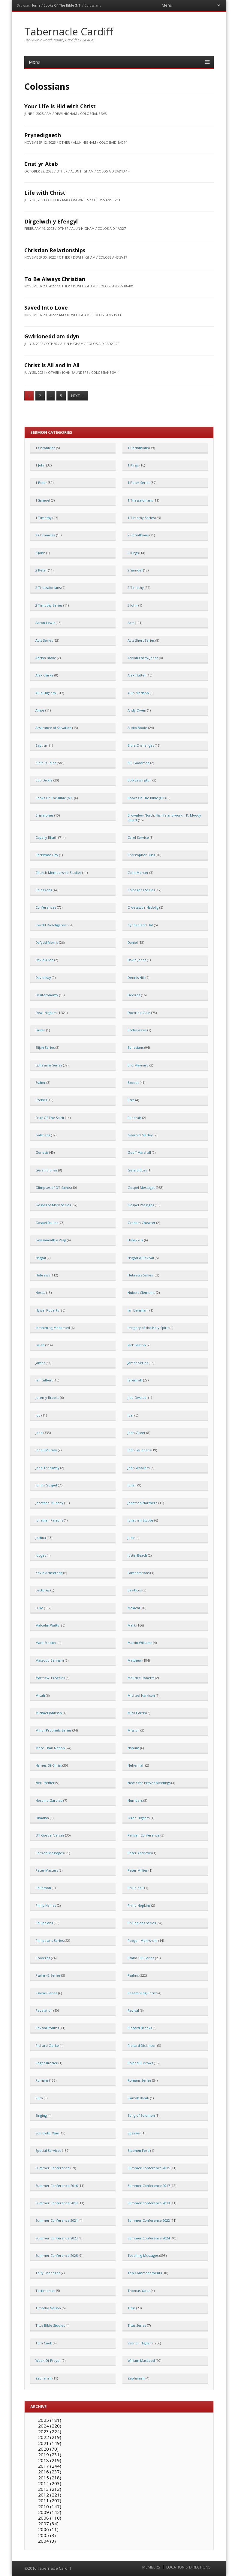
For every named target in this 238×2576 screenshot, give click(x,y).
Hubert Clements (141, 1292)
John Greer (137, 1432)
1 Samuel (42, 500)
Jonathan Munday (49, 1503)
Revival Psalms (47, 2028)
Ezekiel (41, 1100)
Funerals (134, 1117)
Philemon (43, 1887)
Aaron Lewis (45, 622)
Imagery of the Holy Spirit (148, 1327)
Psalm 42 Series (47, 1975)
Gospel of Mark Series (53, 1205)
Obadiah (42, 1818)
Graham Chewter (141, 1222)
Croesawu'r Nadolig (143, 907)
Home (36, 5)
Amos (39, 710)
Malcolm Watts (47, 1625)
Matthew (135, 1660)
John (39, 1432)
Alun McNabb (138, 693)
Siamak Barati (138, 2098)
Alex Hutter (137, 675)
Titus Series (137, 2325)
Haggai (40, 1257)
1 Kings (133, 465)
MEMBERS (151, 2567)
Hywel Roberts (47, 1310)
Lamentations (138, 1572)
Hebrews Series (140, 1275)
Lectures (42, 1590)
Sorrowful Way (47, 2133)
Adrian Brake (45, 657)
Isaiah (39, 1345)
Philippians (44, 1923)
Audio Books (137, 727)
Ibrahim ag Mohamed (52, 1327)
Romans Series (139, 2080)
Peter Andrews (140, 1853)
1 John (40, 465)
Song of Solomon (141, 2115)
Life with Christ (44, 192)
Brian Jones (44, 815)
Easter (40, 1030)
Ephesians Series (48, 1065)
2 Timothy (136, 587)
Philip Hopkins (139, 1905)
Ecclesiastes (137, 1030)
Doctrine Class (139, 1012)
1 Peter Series (139, 482)
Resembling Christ (142, 1993)
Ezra (131, 1100)
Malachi (134, 1608)
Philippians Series (142, 1923)
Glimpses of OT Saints (53, 1187)
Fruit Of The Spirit (49, 1117)
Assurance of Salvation (53, 727)
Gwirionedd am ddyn (51, 336)
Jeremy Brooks (47, 1397)
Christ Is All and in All (52, 365)
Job (38, 1415)
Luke (39, 1608)
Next (77, 395)
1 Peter (41, 482)
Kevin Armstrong (48, 1572)
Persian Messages (49, 1853)
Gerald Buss (137, 1170)
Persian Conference (144, 1835)
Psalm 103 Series (141, 1958)
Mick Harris (137, 1713)
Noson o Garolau (48, 1800)
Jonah (132, 1485)
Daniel (133, 942)
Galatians (42, 1135)
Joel (131, 1415)
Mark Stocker (46, 1642)
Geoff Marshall (139, 1152)
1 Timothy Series (141, 517)
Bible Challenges (141, 745)
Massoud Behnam (49, 1660)
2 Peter (41, 570)
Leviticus (135, 1590)
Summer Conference (52, 2168)
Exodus (133, 1082)
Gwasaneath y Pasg (50, 1240)
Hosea (40, 1292)
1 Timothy (43, 517)
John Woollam (139, 1467)
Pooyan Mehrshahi (143, 1940)
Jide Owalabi (137, 1397)
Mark (132, 1625)
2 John (40, 552)
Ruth (39, 2098)
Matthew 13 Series (50, 1677)
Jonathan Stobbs (140, 1520)
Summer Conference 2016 (56, 2185)
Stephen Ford (138, 2150)
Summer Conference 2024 (149, 2238)
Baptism (41, 745)
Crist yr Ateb (41, 163)
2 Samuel (135, 570)
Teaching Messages (143, 2255)
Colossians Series (141, 890)
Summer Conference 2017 (149, 2185)
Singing (41, 2115)
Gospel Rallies (46, 1222)
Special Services (48, 2150)
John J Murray (46, 1450)
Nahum (133, 1748)
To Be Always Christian (54, 279)
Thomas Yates (139, 2290)
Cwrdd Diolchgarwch (52, 925)
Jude (131, 1537)
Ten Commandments (145, 2273)
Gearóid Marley (140, 1135)
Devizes (134, 995)
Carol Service (138, 837)
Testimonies (45, 2290)
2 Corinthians (138, 535)
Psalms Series (46, 1993)
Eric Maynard (138, 1065)
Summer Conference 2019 (149, 2203)
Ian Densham (138, 1310)
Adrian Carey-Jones (143, 657)
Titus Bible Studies (50, 2325)
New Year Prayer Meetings (149, 1782)
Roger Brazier (46, 2063)
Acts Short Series (141, 640)
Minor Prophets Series (53, 1730)
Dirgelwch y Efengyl (51, 221)
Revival (133, 2010)
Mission (134, 1730)
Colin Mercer (138, 872)
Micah (40, 1695)
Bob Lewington (140, 780)
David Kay (43, 977)
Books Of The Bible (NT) (62, 5)
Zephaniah (136, 2378)
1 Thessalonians (140, 500)
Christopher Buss (141, 855)
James (40, 1362)
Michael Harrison (141, 1695)
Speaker (134, 2133)
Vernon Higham (140, 2343)
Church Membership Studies (58, 872)
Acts (131, 622)
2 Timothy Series (48, 605)
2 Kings (133, 552)
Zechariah (43, 2378)
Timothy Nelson (48, 2308)
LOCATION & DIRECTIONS (188, 2567)
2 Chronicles (45, 535)
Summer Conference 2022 (149, 2220)
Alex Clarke (44, 675)
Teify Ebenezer (47, 2273)
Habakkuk (135, 1240)
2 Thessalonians (48, 587)
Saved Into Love (46, 307)
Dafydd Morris (46, 942)
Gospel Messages (141, 1187)
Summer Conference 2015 (149, 2168)
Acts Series (44, 640)
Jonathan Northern (143, 1503)
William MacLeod (141, 2360)
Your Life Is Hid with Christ (60, 106)
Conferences (45, 907)
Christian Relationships (54, 250)
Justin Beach (137, 1555)
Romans (41, 2080)
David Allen (44, 960)
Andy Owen (137, 710)
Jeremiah (135, 1380)
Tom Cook (43, 2343)
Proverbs (42, 1958)
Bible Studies (45, 762)
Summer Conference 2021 (56, 2220)
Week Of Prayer (48, 2360)
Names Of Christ (48, 1765)
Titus (131, 2308)
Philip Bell (135, 1887)
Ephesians (135, 1047)
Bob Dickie (44, 780)
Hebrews (42, 1275)
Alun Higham (45, 693)
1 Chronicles (45, 447)
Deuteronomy (46, 995)
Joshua (40, 1537)
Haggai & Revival (141, 1257)
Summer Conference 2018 (56, 2203)
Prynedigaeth (42, 135)
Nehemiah (136, 1765)
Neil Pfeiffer (45, 1782)
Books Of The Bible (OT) (147, 798)
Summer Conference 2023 (56, 2238)
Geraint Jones (46, 1170)
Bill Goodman (138, 762)
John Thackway (47, 1467)
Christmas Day (46, 855)
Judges (40, 1555)
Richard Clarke (47, 2045)
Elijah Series (45, 1047)
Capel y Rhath (46, 837)
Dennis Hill (136, 977)
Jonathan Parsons (49, 1520)
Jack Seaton (137, 1345)
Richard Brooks (140, 2028)
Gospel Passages (141, 1205)
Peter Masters (46, 1870)
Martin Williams (140, 1642)
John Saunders (139, 1450)
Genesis (41, 1152)
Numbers (135, 1800)
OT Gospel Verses (49, 1835)
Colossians (43, 890)
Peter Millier (138, 1870)
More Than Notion (50, 1748)
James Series (138, 1362)
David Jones (137, 960)
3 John (132, 605)
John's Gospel (46, 1485)
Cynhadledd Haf (140, 925)
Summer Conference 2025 (56, 2255)
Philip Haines (45, 1905)
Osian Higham (139, 1818)
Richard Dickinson (142, 2045)
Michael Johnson (48, 1713)
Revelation (44, 2010)
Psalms (133, 1975)
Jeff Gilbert (44, 1380)
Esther (40, 1082)
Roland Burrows (140, 2063)
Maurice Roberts (141, 1677)
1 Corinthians (138, 447)
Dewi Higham (46, 1012)
